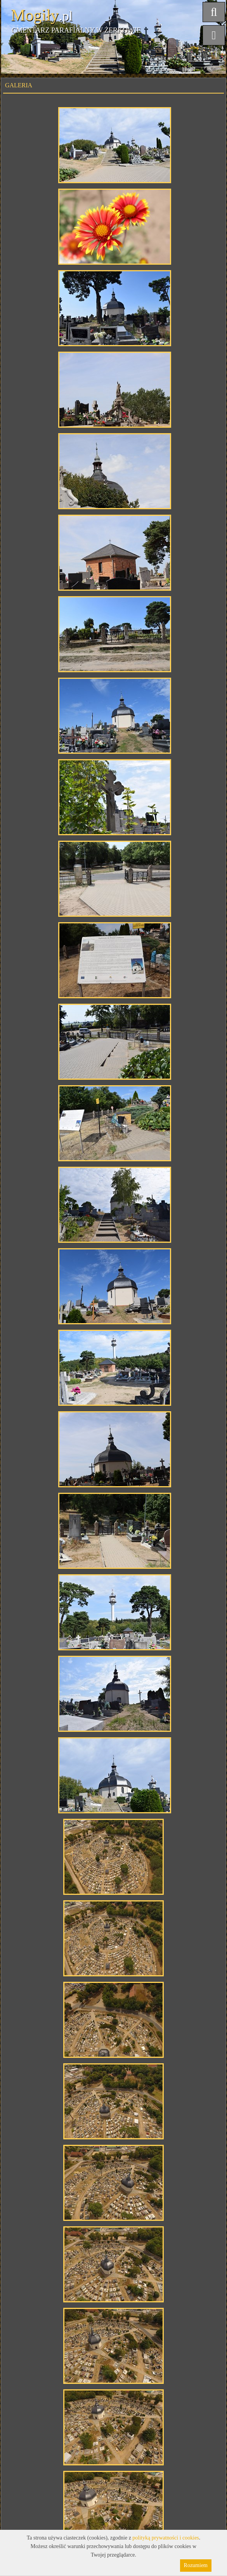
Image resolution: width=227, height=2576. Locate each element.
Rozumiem (196, 2565)
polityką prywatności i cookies (165, 2538)
